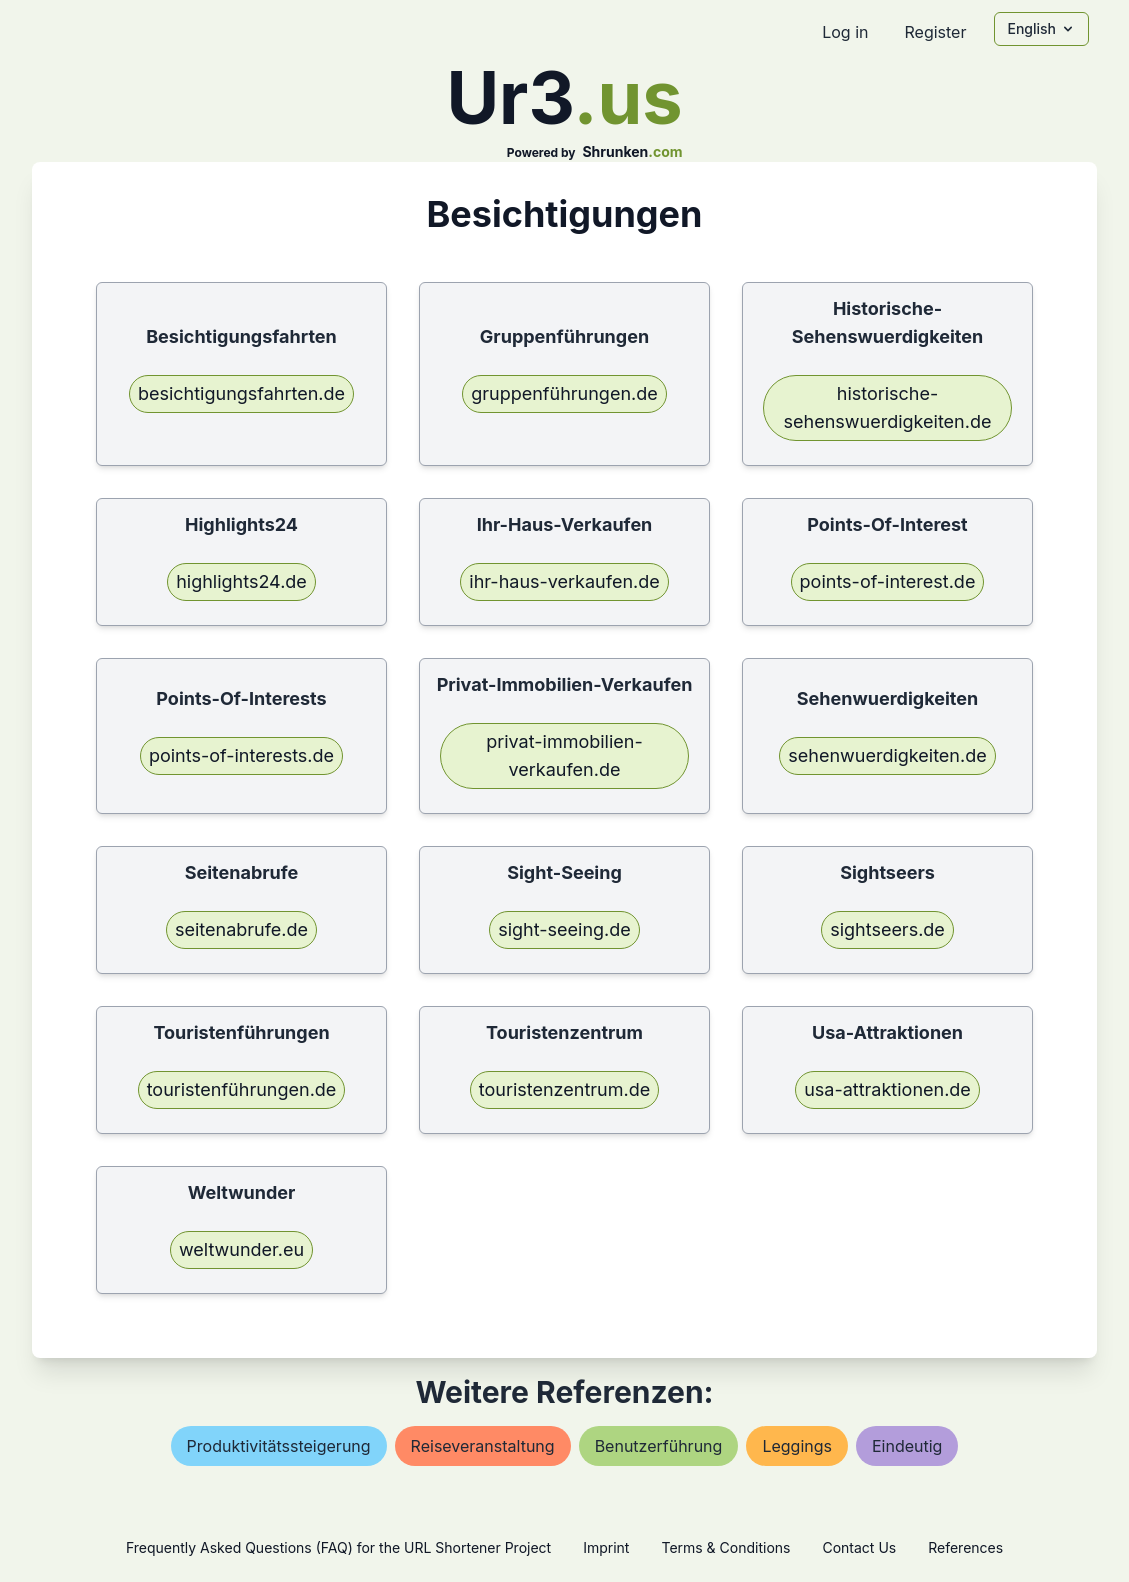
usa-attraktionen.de (887, 1089)
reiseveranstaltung (483, 1446)
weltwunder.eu (241, 1249)
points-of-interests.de (241, 755)
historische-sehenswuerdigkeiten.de (888, 407)
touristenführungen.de (242, 1089)
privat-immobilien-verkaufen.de (564, 755)
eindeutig (907, 1446)
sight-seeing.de (564, 929)
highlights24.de (241, 581)
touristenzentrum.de (564, 1089)
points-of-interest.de (888, 581)
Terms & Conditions (725, 1547)
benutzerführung (659, 1446)
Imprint (606, 1547)
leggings (797, 1446)
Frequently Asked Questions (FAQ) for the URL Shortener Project (338, 1547)
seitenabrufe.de (241, 929)
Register (935, 32)
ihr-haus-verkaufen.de (564, 581)
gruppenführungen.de (564, 393)
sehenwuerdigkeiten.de (887, 755)
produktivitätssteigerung (279, 1446)
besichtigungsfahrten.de (241, 393)
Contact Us (859, 1547)
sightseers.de (887, 929)
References (965, 1547)
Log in (845, 32)
